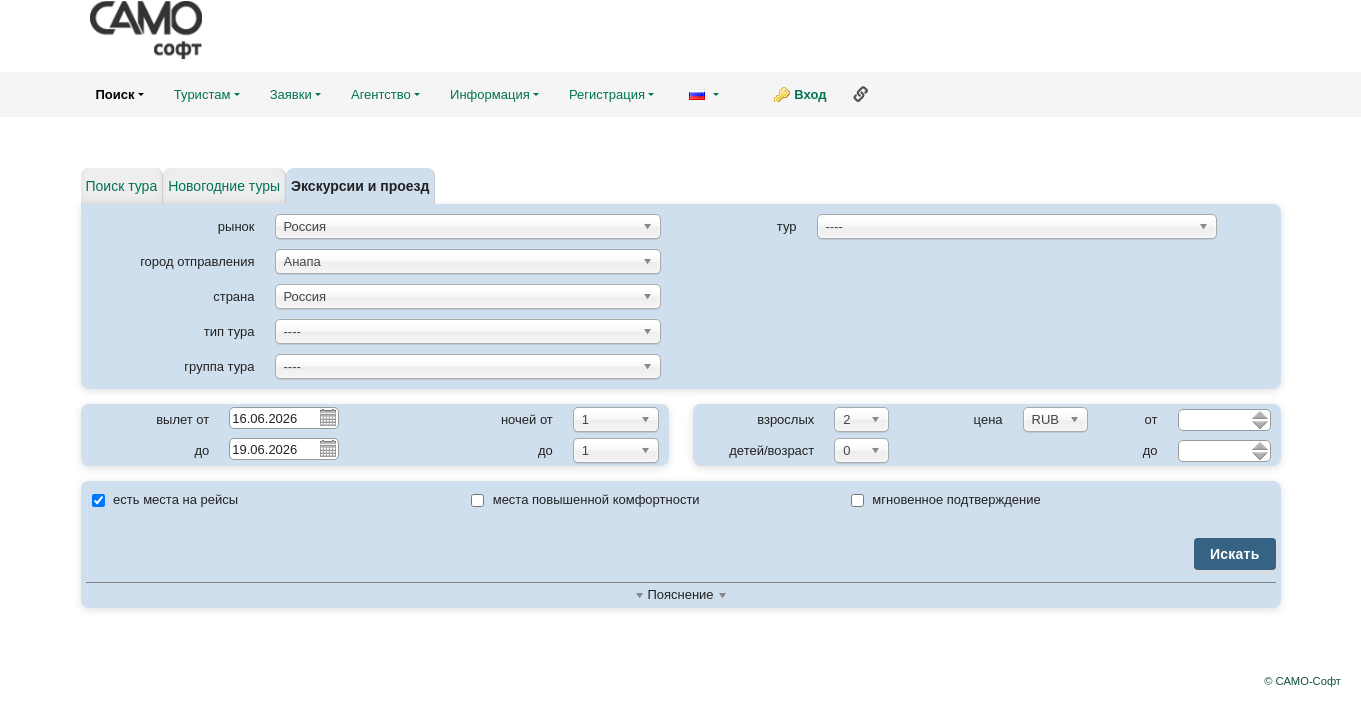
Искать (1235, 554)
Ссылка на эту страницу (861, 94)
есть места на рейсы (165, 499)
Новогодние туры (224, 186)
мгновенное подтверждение (946, 499)
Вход (810, 94)
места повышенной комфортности (585, 499)
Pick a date (327, 417)
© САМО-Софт (1302, 681)
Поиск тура (122, 186)
